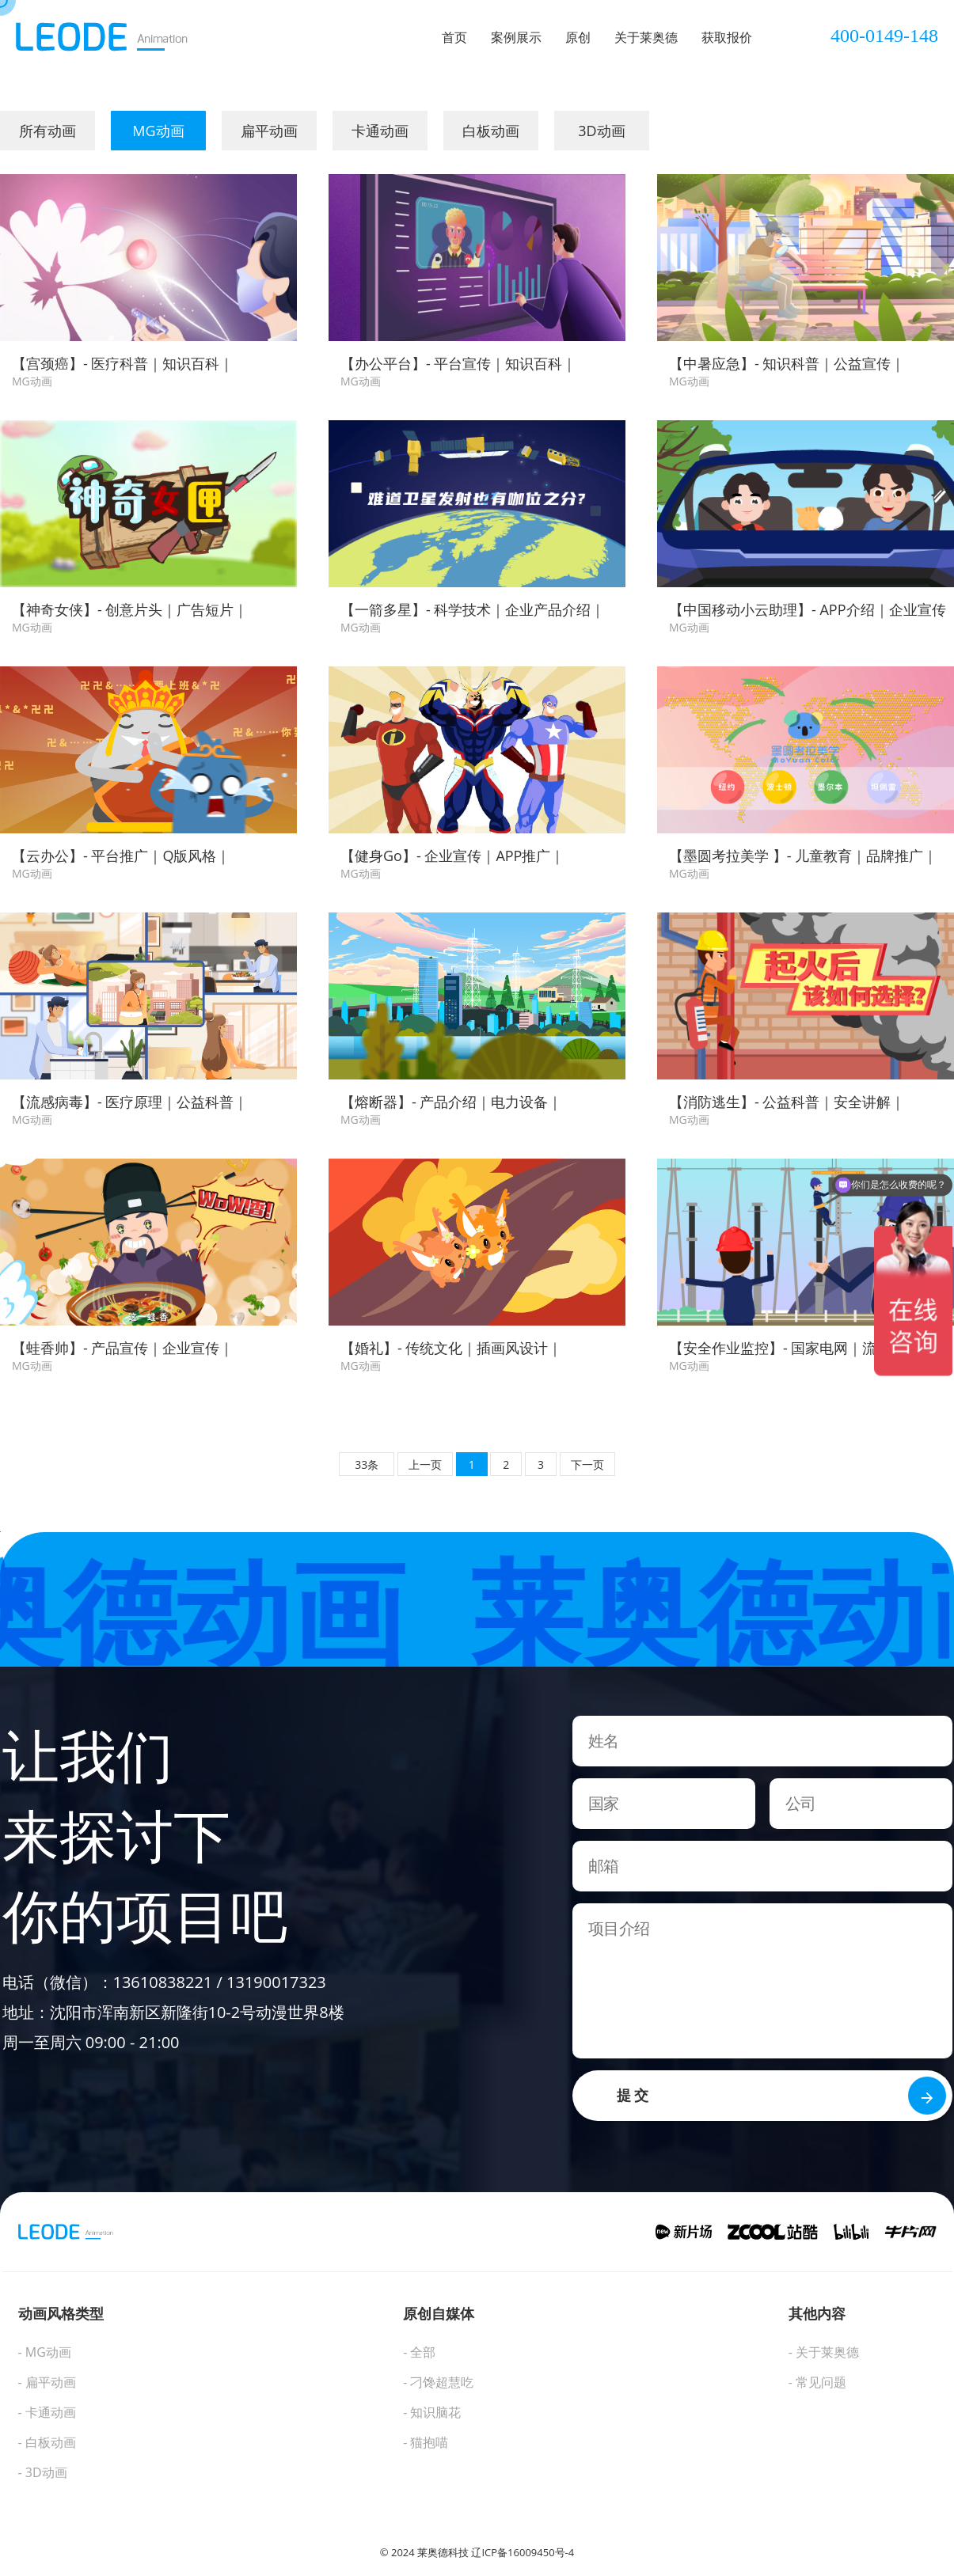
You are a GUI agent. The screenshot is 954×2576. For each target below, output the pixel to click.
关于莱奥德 (646, 37)
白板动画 (490, 130)
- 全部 (419, 2352)
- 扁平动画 (47, 2382)
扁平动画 (269, 130)
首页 (454, 37)
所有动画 (47, 130)
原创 (578, 37)
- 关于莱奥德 (824, 2352)
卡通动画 (380, 130)
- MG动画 (44, 2352)
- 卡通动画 (47, 2412)
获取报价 (726, 37)
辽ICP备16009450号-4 (522, 2552)
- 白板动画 (47, 2442)
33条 (366, 1464)
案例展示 (516, 37)
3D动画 (601, 130)
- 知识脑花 (432, 2412)
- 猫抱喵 (425, 2442)
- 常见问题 (817, 2382)
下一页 (587, 1464)
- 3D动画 (42, 2472)
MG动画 (158, 130)
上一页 (425, 1464)
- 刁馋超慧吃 (438, 2382)
